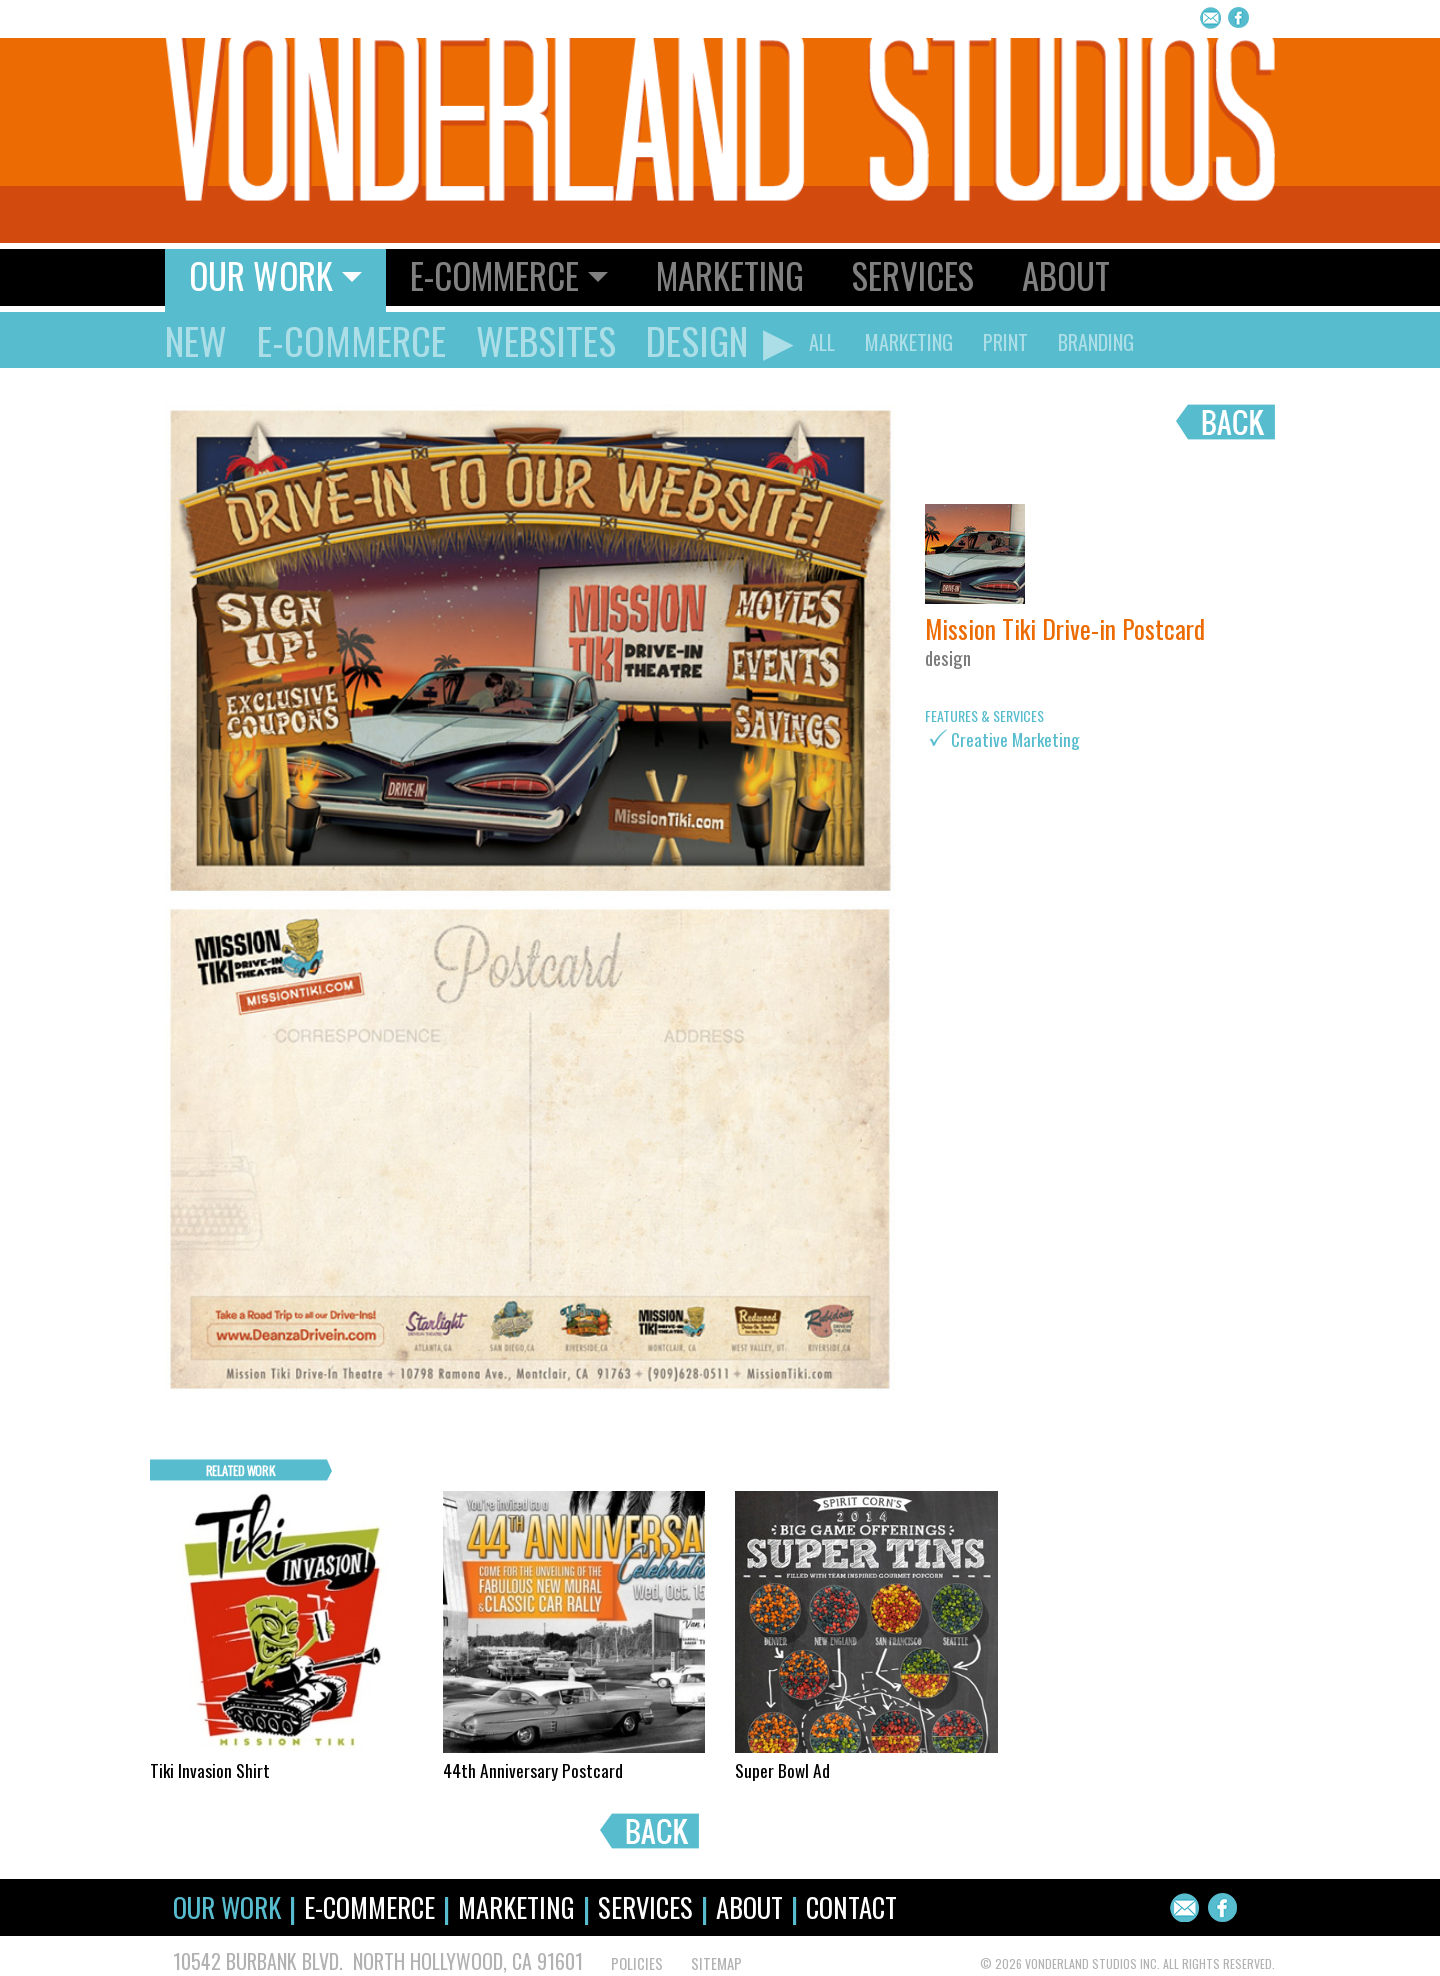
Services (913, 275)
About (1066, 275)
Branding (1096, 342)
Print (1005, 342)
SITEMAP (716, 1963)
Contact (851, 1907)
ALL (822, 342)
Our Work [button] (261, 275)
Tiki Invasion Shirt (210, 1770)
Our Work (227, 1907)
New (196, 340)
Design (697, 340)
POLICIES (637, 1963)
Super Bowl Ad (782, 1770)
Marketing (730, 275)
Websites (546, 340)
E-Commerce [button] (494, 275)
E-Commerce (351, 340)
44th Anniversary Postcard (533, 1770)
